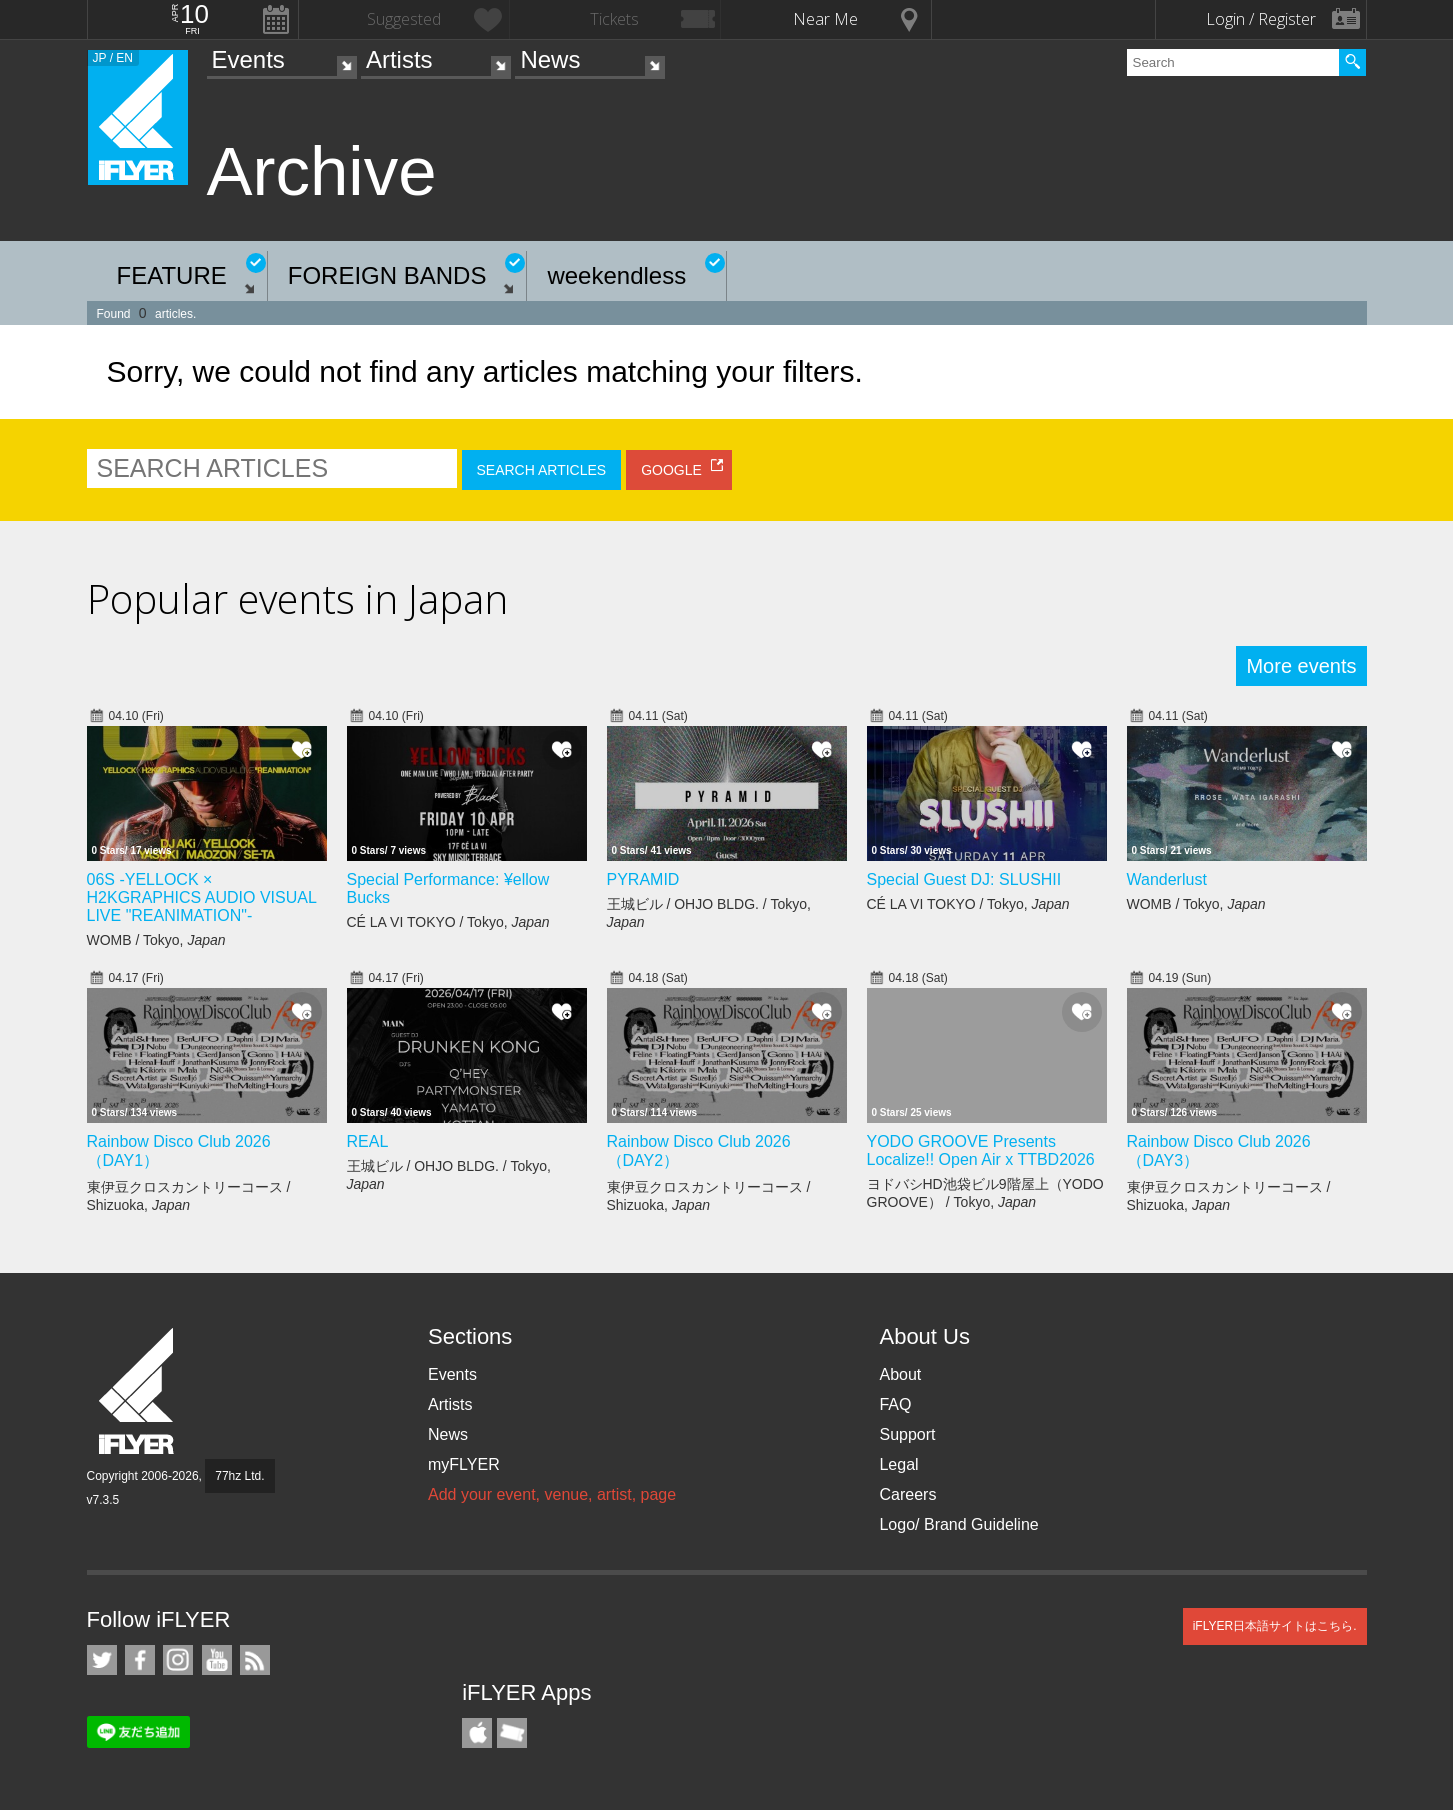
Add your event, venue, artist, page (552, 1494)
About (900, 1374)
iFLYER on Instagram (178, 1660)
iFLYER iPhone (477, 1733)
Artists (399, 59)
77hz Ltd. (239, 1476)
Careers (907, 1494)
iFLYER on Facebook (140, 1660)
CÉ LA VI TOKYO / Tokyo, (448, 922)
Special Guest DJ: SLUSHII (964, 879)
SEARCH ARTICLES (542, 470)
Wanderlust (1167, 879)
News (550, 59)
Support (907, 1434)
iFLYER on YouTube (217, 1660)
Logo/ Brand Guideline (958, 1524)
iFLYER (138, 1391)
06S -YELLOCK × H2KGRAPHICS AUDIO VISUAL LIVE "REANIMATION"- (202, 897)
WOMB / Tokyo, (156, 940)
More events (1301, 666)
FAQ (895, 1404)
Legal (898, 1464)
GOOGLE (671, 470)
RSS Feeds (255, 1660)
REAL (368, 1141)
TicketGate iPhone (512, 1733)
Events (248, 59)
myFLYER (464, 1464)
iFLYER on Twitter (102, 1660)
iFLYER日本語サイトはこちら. (1275, 1626)
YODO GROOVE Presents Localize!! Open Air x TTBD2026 (981, 1150)
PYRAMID (643, 879)
